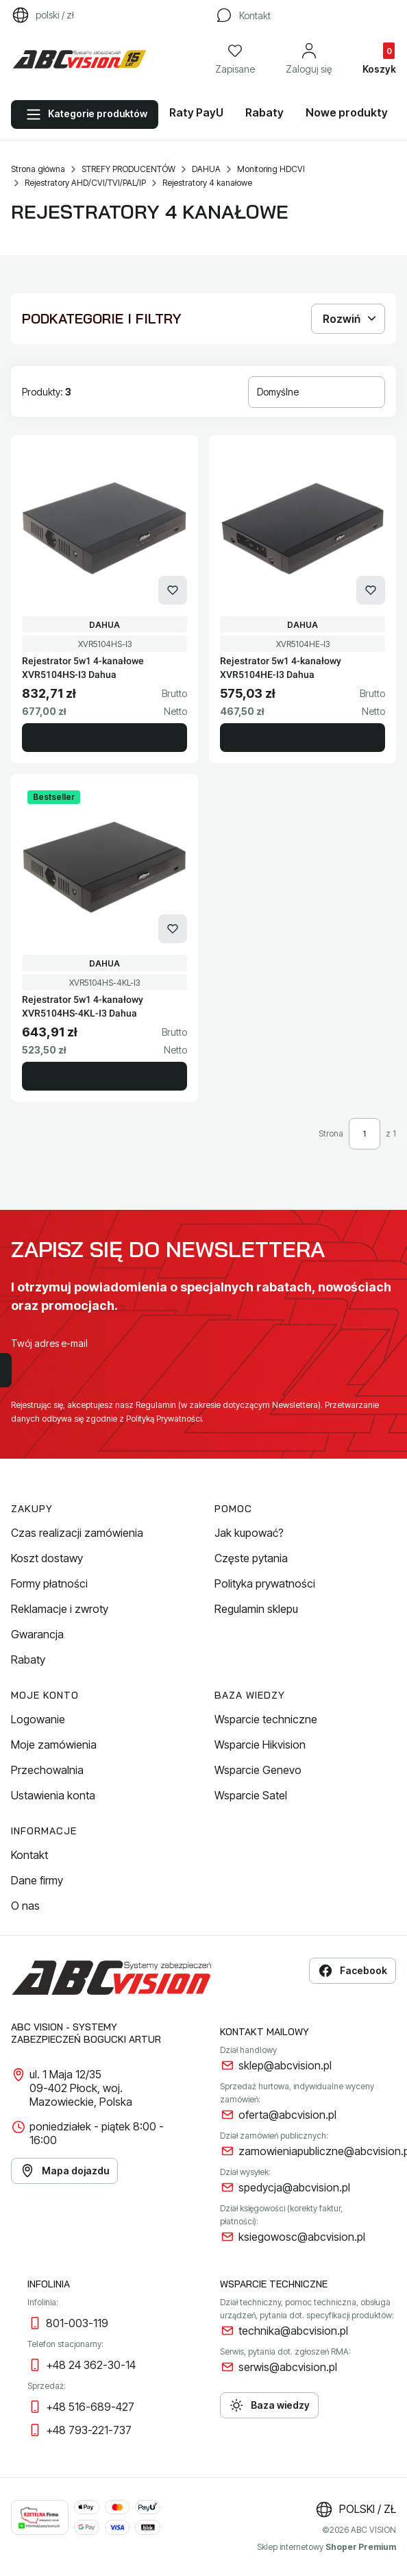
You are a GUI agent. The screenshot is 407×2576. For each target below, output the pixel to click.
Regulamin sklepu (256, 1609)
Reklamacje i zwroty (59, 1609)
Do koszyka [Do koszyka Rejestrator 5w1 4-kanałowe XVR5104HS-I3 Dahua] (104, 737)
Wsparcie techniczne (265, 1719)
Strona (331, 1133)
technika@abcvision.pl (293, 2330)
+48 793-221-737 (89, 2430)
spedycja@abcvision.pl (294, 2187)
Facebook (352, 1970)
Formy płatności (49, 1583)
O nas (25, 1905)
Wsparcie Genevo (257, 1770)
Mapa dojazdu (64, 2170)
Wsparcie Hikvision (260, 1744)
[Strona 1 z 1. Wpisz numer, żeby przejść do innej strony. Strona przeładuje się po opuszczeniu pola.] (364, 1134)
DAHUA (206, 169)
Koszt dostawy (47, 1558)
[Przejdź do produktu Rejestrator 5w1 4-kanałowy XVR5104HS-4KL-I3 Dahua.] (104, 867)
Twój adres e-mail (49, 1343)
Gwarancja (37, 1634)
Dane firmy (37, 1880)
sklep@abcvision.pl (285, 2065)
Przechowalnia (47, 1770)
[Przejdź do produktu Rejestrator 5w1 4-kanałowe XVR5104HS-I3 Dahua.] (104, 528)
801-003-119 (77, 2323)
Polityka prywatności (264, 1583)
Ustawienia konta (53, 1795)
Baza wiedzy (269, 2405)
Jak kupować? (249, 1533)
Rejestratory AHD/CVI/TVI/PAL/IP (85, 183)
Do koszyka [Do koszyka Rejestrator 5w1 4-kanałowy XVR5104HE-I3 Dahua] (302, 737)
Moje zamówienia (54, 1744)
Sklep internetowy (326, 2547)
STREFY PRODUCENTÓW (128, 169)
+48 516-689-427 (90, 2407)
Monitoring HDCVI (271, 169)
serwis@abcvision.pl (287, 2367)
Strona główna (38, 169)
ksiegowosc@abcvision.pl (301, 2237)
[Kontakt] (242, 15)
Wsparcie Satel (250, 1795)
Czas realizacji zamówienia (77, 1533)
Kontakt (29, 1855)
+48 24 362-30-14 (91, 2365)
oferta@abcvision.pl (287, 2115)
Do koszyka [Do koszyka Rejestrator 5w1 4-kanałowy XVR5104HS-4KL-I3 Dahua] (104, 1076)
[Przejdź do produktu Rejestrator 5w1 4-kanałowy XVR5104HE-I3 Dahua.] (302, 528)
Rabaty (28, 1659)
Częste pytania (251, 1558)
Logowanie (38, 1719)
